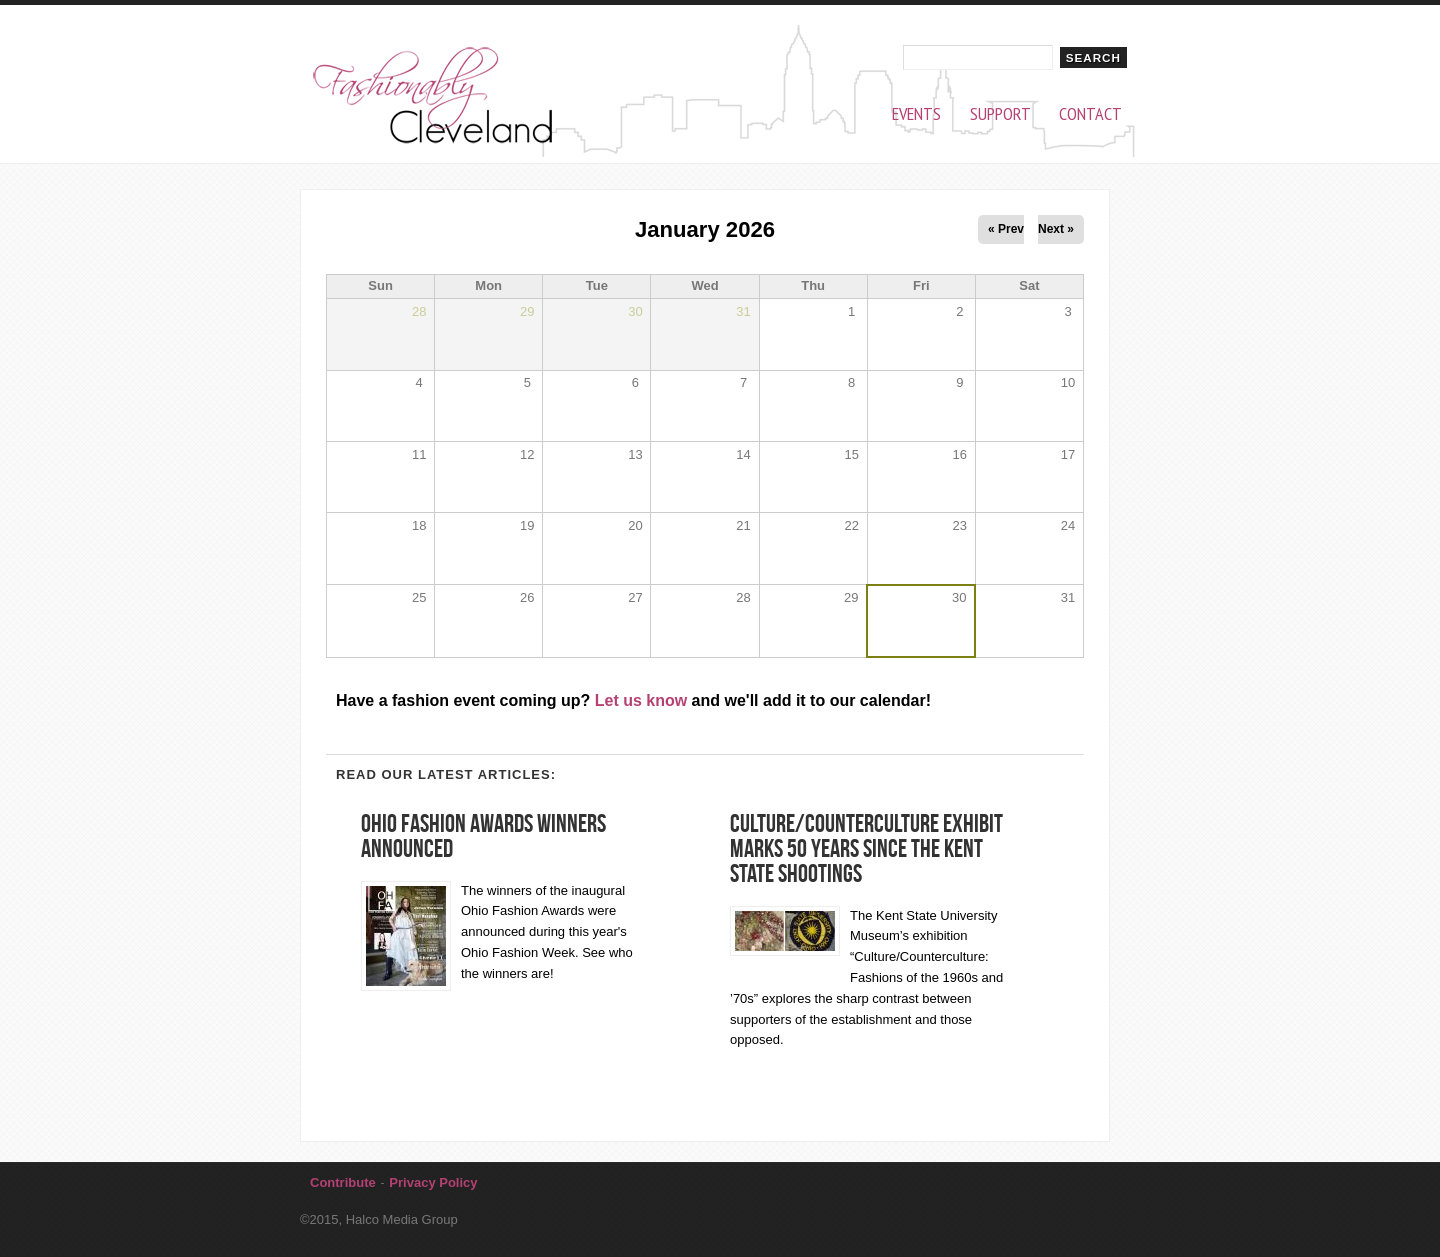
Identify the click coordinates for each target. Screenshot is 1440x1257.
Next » (1056, 229)
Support (1000, 114)
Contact (1090, 114)
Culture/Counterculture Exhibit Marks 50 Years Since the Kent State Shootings (866, 848)
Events (916, 114)
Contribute (343, 1182)
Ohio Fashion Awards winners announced (483, 836)
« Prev (1006, 229)
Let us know (641, 700)
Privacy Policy (433, 1182)
